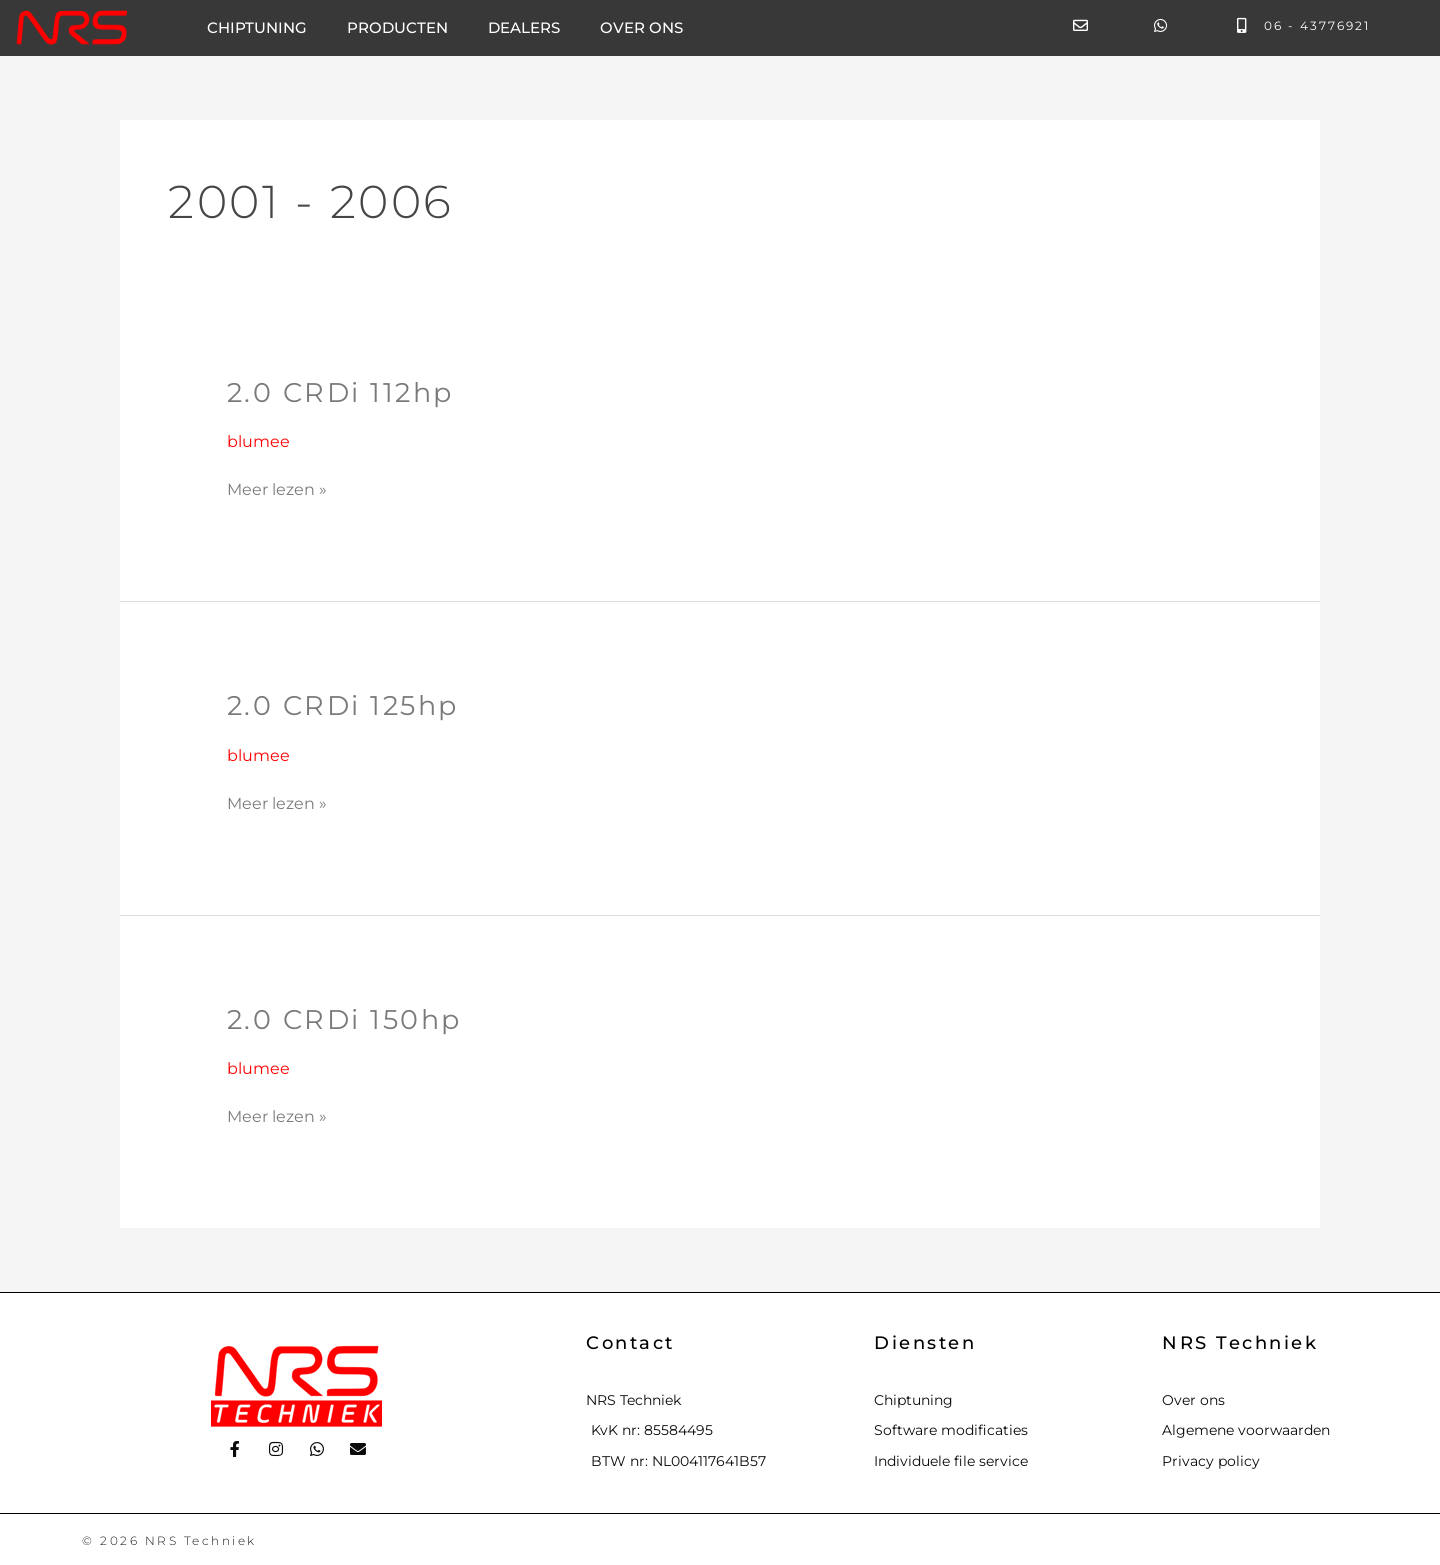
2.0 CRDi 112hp (344, 392)
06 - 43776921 (1317, 25)
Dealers (524, 27)
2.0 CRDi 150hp (349, 1019)
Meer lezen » (277, 488)
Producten (397, 27)
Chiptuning (257, 27)
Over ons (641, 27)
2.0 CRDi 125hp (347, 705)
